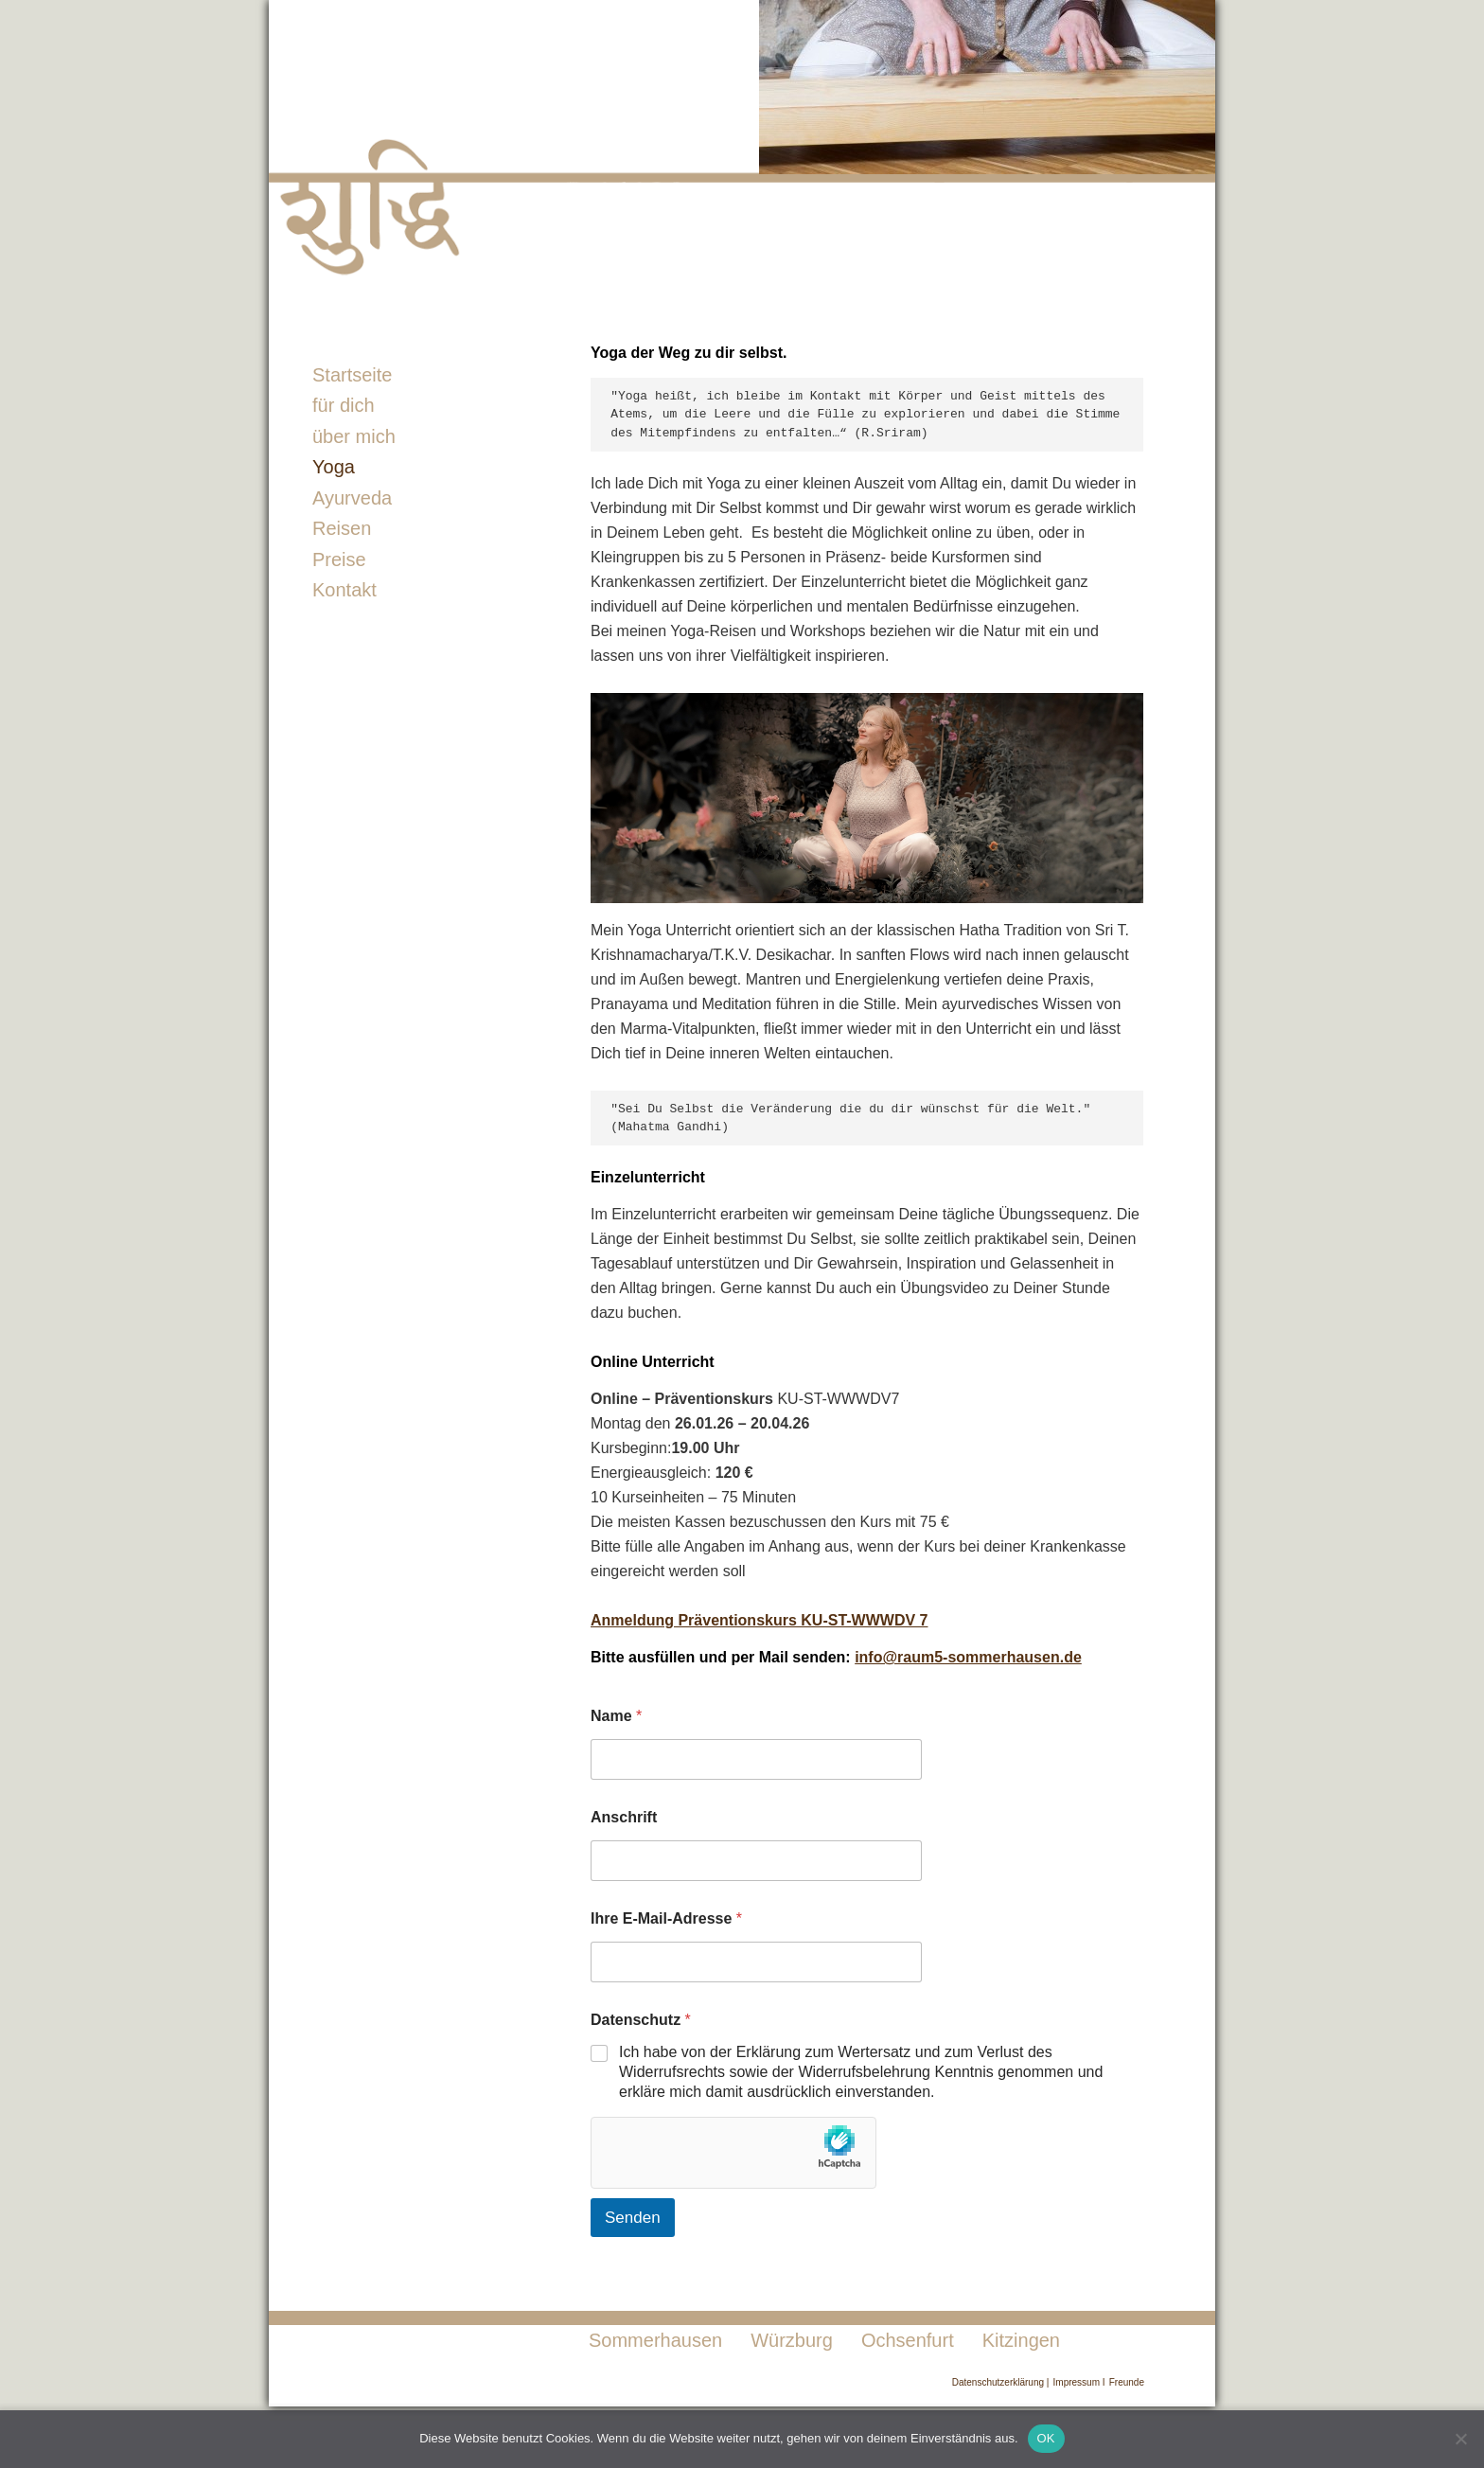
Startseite (352, 374)
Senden (633, 2218)
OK (1046, 2438)
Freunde (1126, 2382)
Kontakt (344, 589)
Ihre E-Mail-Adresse (666, 1918)
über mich (354, 436)
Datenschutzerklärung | (1001, 2382)
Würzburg (792, 2340)
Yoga (333, 466)
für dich (343, 405)
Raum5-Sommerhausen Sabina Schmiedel (553, 146)
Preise (339, 559)
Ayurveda (352, 498)
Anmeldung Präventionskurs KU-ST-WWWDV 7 (759, 1620)
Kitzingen (1021, 2340)
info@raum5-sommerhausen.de (968, 1657)
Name (616, 1716)
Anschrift (624, 1817)
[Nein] (1460, 2438)
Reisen (341, 528)
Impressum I (1079, 2382)
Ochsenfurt (907, 2340)
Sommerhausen (655, 2340)
